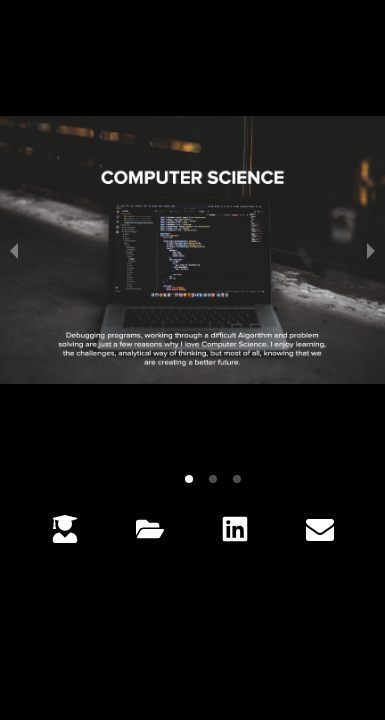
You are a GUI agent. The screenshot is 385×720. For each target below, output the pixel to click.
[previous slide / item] (14, 250)
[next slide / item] (371, 250)
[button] (189, 479)
